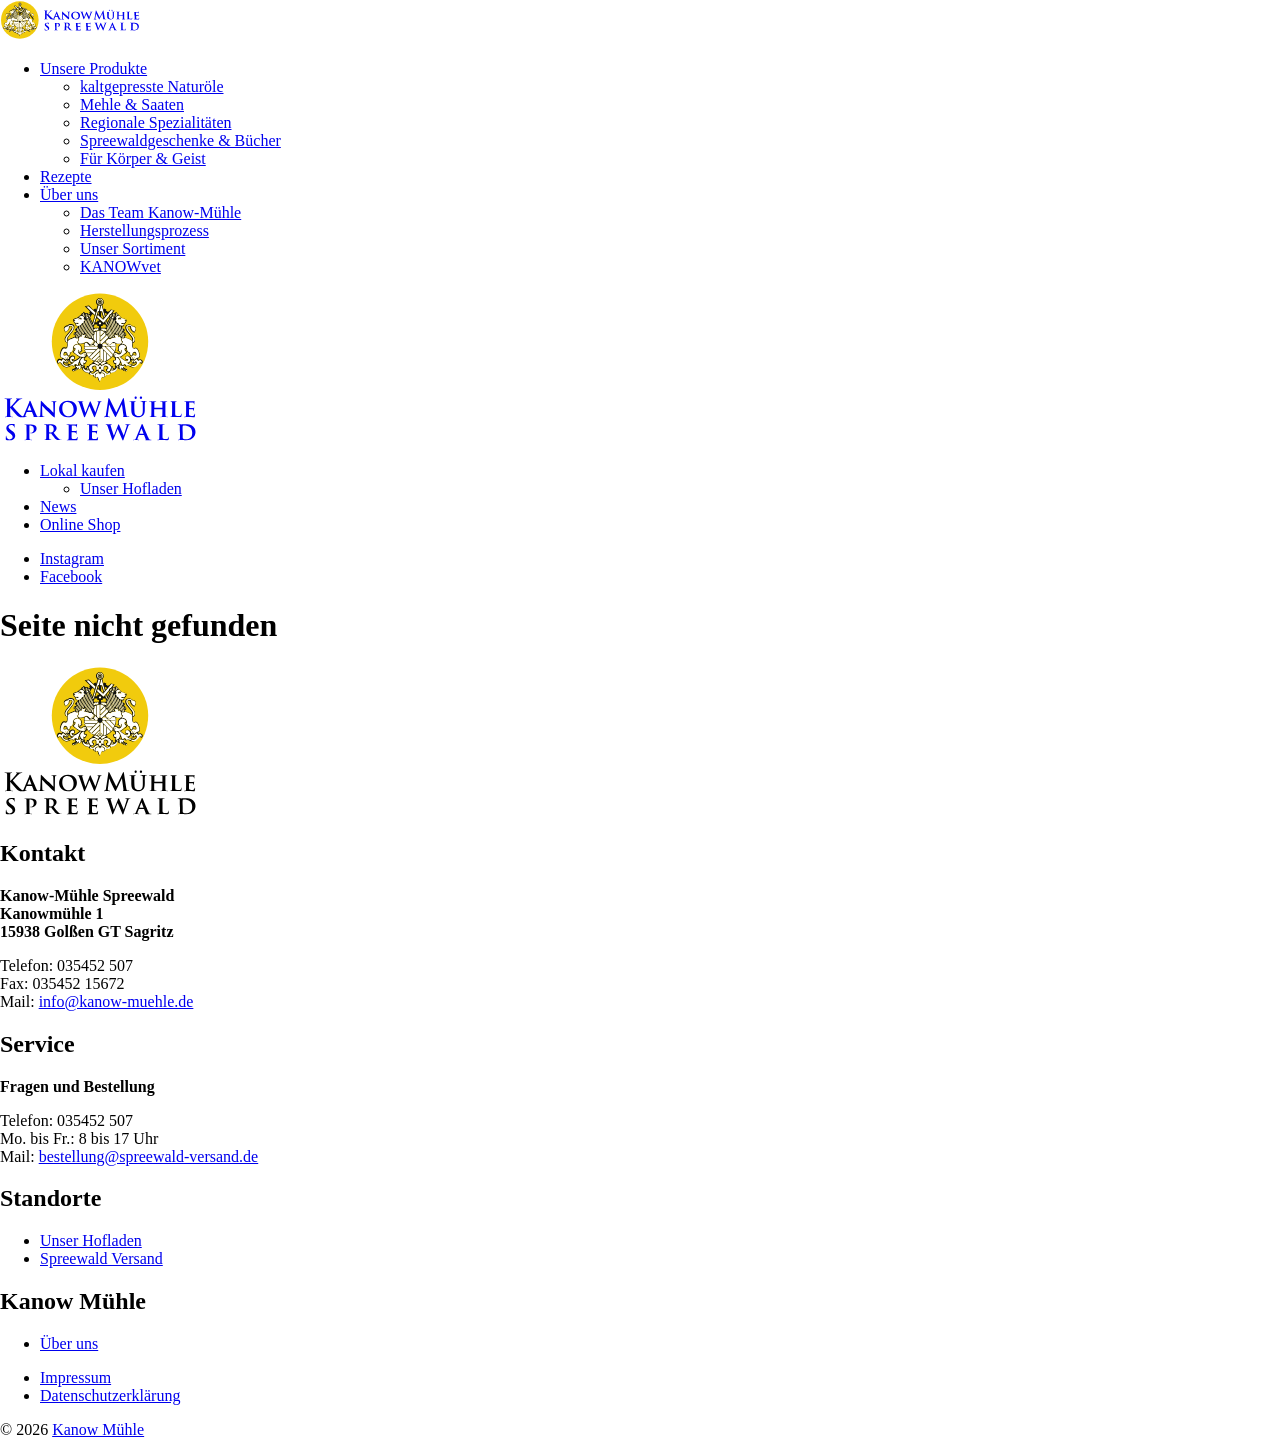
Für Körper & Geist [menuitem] (143, 158)
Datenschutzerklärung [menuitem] (110, 1395)
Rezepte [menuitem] (66, 176)
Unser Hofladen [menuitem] (131, 488)
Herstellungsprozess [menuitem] (144, 230)
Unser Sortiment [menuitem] (132, 248)
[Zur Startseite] (70, 34)
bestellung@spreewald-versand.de (149, 1156)
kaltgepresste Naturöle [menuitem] (152, 86)
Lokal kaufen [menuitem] (82, 470)
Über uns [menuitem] (69, 194)
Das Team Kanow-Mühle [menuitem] (160, 212)
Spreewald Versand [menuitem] (101, 1258)
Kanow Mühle (98, 1429)
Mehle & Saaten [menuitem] (132, 104)
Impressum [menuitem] (75, 1377)
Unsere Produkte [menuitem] (93, 68)
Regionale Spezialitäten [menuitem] (156, 122)
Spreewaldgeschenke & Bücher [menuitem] (180, 140)
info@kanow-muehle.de (116, 1001)
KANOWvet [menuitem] (120, 266)
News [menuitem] (58, 506)
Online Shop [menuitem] (80, 524)
